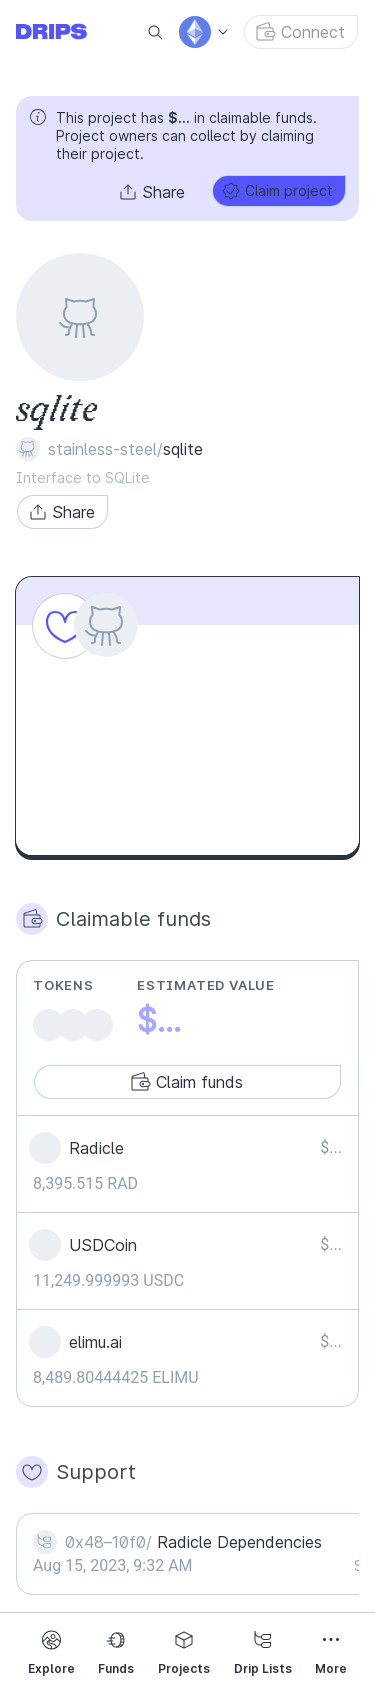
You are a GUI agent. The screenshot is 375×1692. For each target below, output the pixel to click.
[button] (152, 192)
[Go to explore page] (67, 32)
